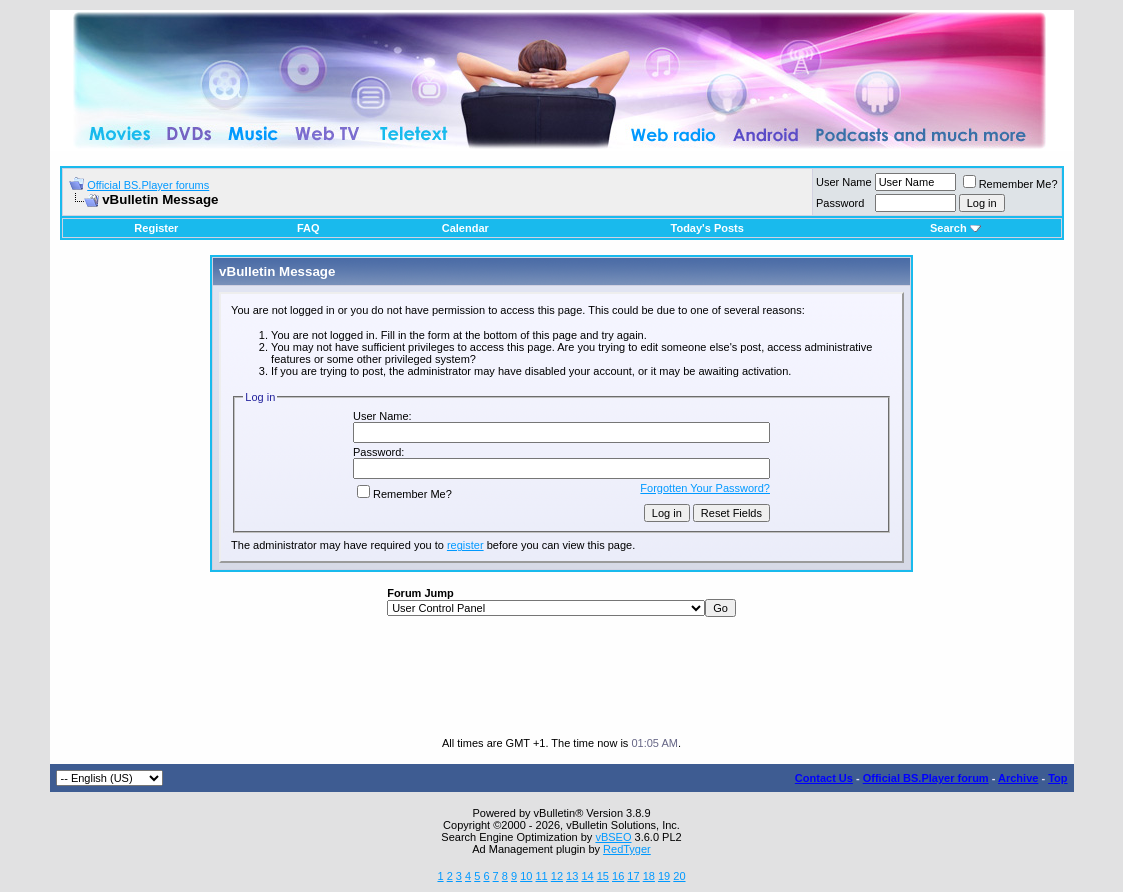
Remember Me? (1010, 184)
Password (840, 203)
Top (1057, 778)
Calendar (465, 228)
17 (633, 876)
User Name (844, 182)
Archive (1018, 778)
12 (557, 876)
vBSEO (613, 837)
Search (955, 228)
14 (587, 876)
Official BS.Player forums (148, 185)
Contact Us (824, 778)
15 (603, 876)
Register (156, 228)
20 (679, 876)
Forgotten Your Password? (705, 488)
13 (572, 876)
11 (541, 876)
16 (618, 876)
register (465, 545)
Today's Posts (707, 228)
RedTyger (627, 849)
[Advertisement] (562, 677)
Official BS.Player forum (926, 778)
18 (649, 876)
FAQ (308, 228)
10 (526, 876)
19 (664, 876)
